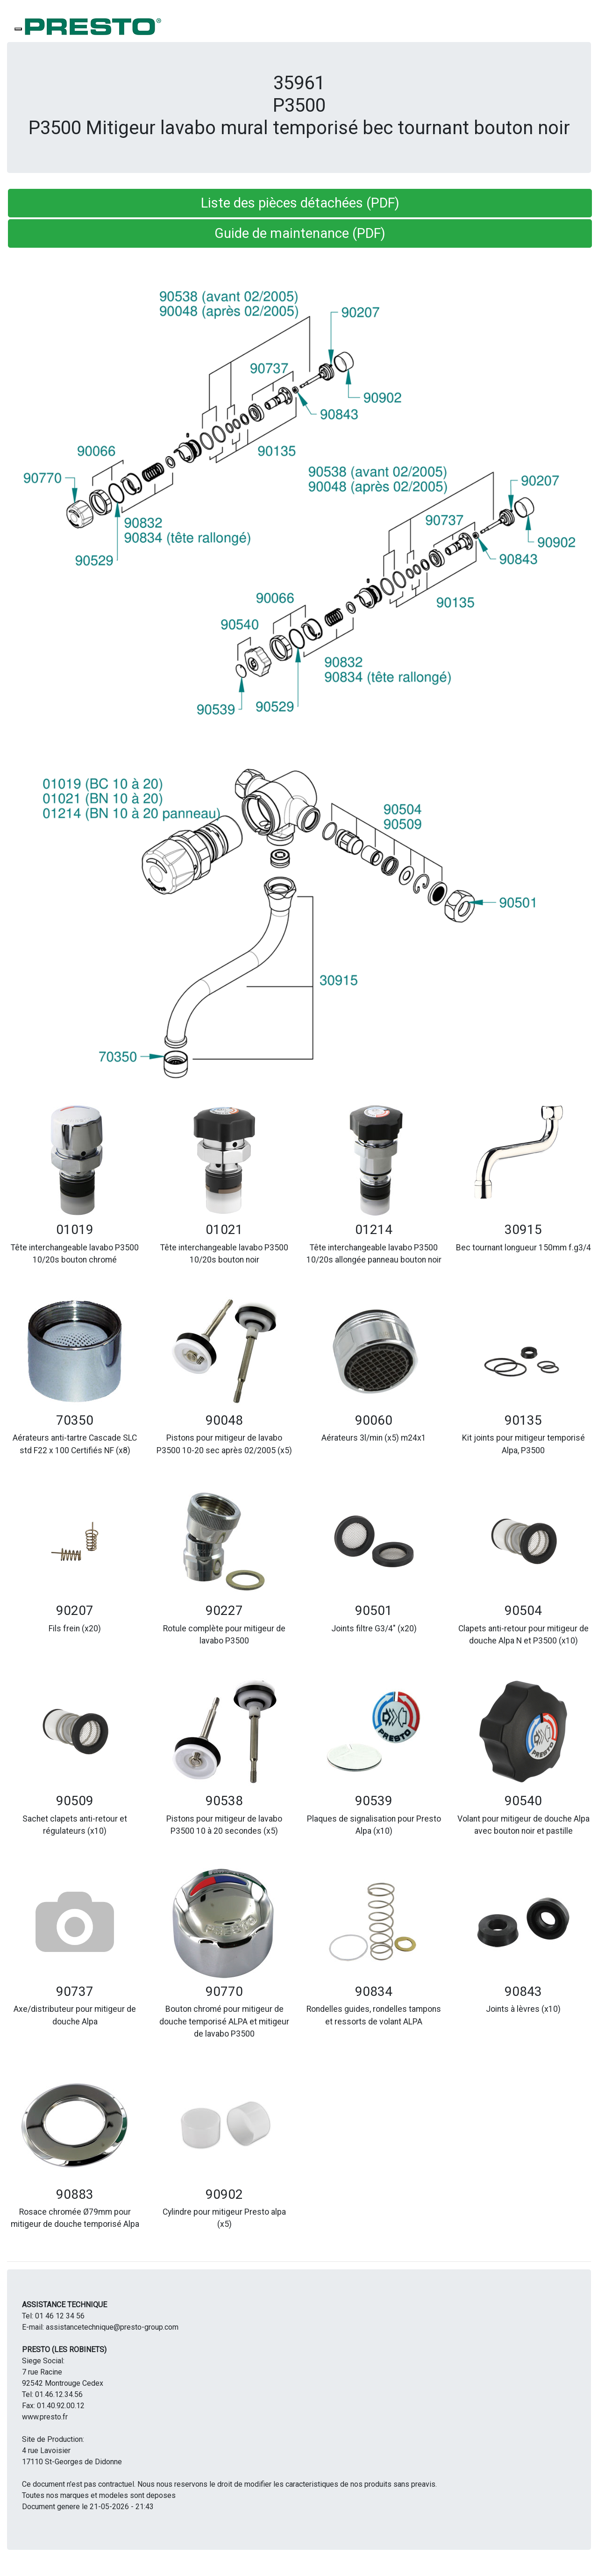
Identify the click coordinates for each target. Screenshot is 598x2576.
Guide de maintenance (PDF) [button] (299, 233)
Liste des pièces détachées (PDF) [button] (300, 203)
